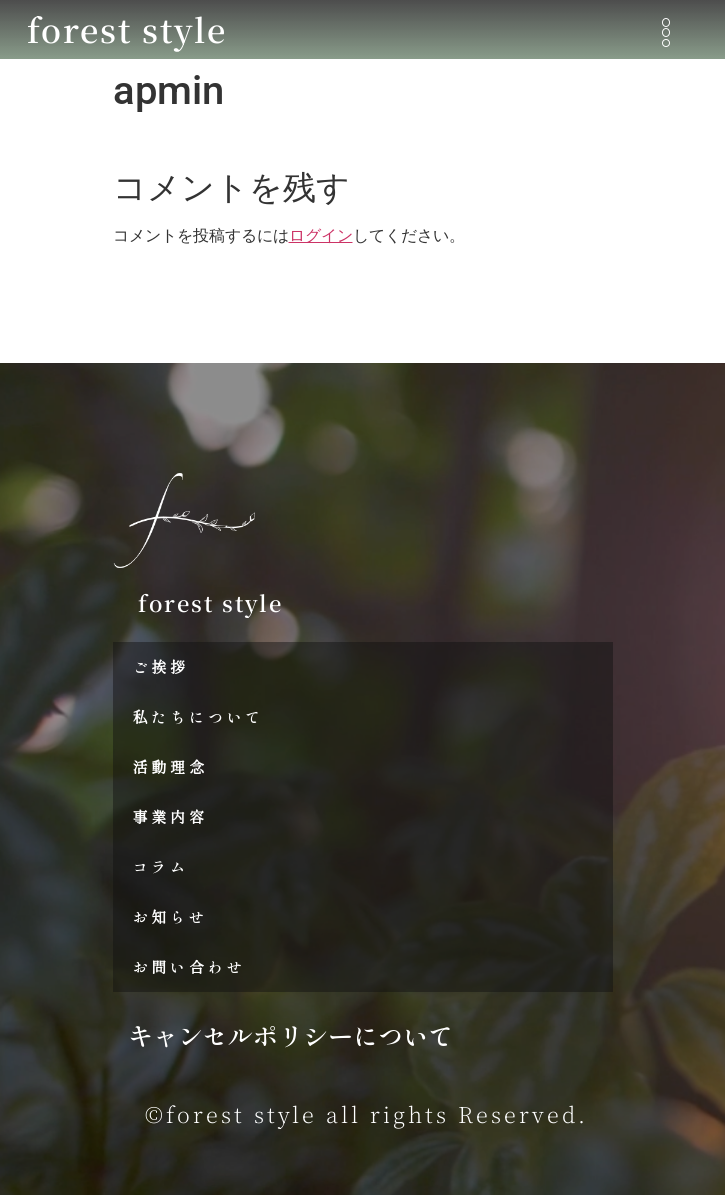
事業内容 (170, 816)
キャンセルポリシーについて (290, 1035)
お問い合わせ (189, 966)
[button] (666, 33)
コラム (161, 866)
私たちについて (199, 716)
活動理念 (170, 766)
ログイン (321, 235)
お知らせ (170, 916)
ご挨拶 (161, 666)
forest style (127, 28)
